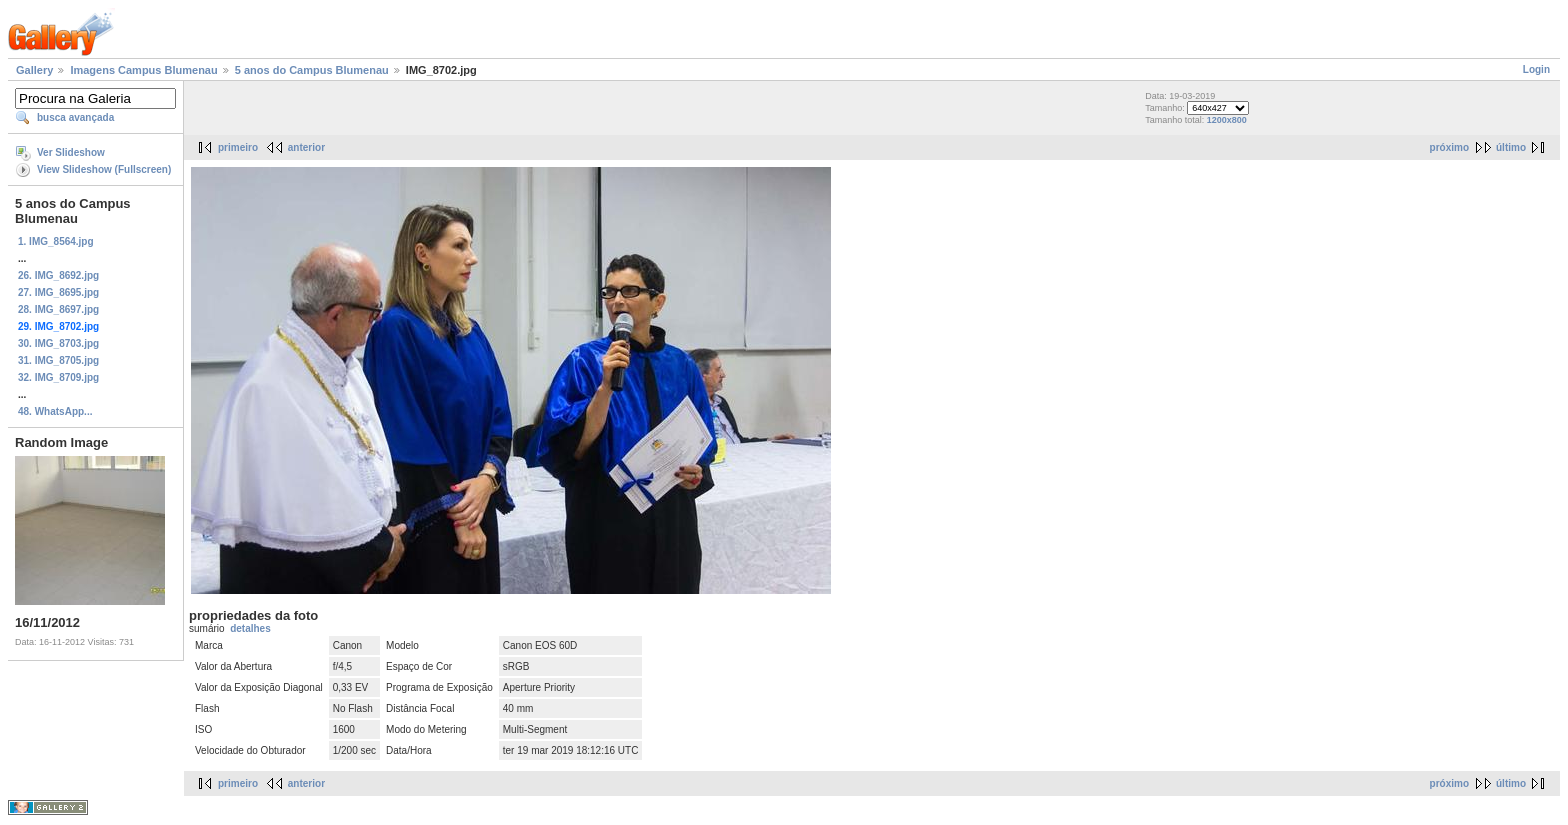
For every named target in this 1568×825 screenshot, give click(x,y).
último (1511, 147)
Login (1536, 69)
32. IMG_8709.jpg (58, 377)
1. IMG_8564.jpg (56, 241)
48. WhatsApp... (55, 411)
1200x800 (1227, 120)
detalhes (250, 628)
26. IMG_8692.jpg (58, 275)
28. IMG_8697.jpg (58, 309)
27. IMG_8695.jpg (58, 292)
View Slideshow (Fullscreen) (104, 169)
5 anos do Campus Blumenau (312, 70)
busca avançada (75, 117)
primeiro (238, 147)
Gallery (34, 70)
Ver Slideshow (71, 152)
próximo (1449, 147)
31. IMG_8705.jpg (58, 360)
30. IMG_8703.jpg (58, 343)
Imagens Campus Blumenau (143, 70)
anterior (306, 147)
